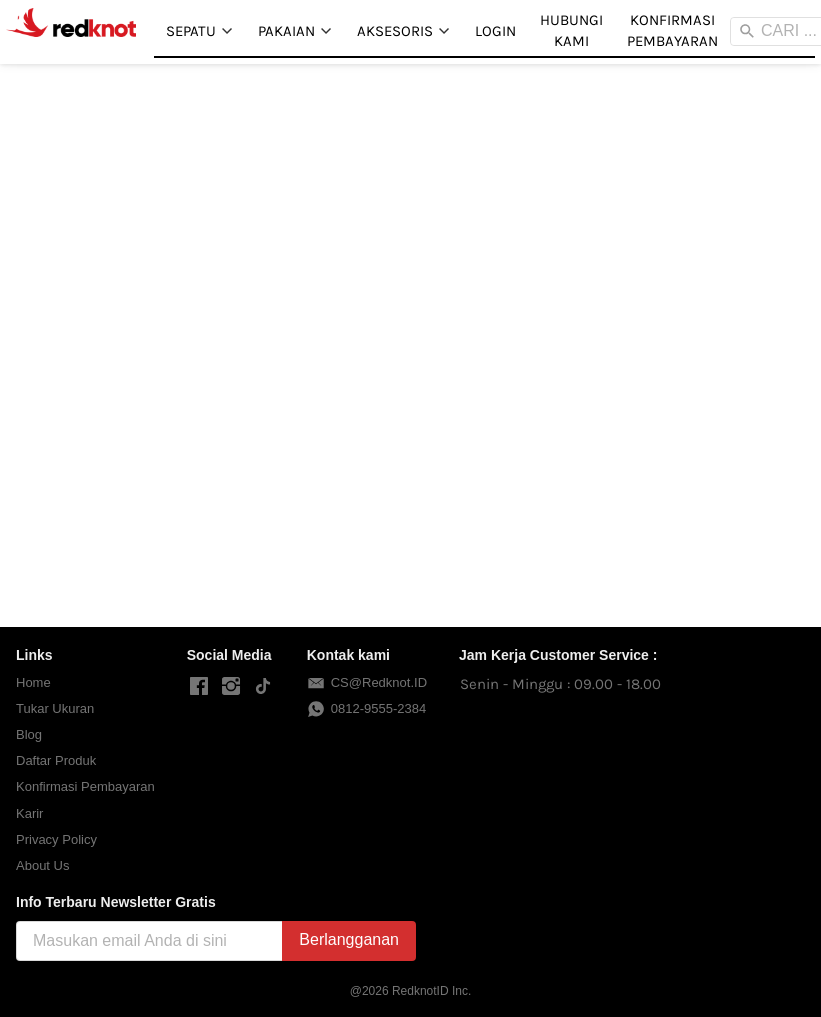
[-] (199, 687)
